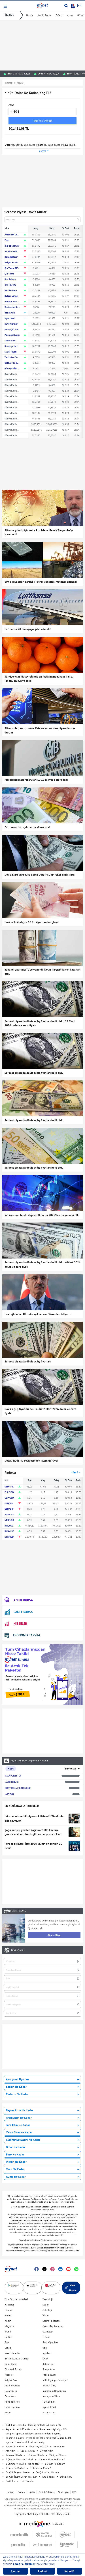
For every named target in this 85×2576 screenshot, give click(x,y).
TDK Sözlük (48, 2401)
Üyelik (32, 2492)
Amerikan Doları (12, 234)
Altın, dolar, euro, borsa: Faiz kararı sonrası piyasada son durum (40, 730)
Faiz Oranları (27, 2481)
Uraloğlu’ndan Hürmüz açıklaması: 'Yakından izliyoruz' (38, 1314)
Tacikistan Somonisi (12, 357)
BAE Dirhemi (11, 290)
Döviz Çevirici (17, 1950)
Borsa (29, 15)
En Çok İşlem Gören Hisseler (21, 2476)
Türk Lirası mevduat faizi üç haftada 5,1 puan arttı (33, 2425)
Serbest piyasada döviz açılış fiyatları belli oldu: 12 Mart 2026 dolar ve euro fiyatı (40, 1023)
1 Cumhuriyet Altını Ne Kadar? (22, 2463)
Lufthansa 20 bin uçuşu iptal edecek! (28, 629)
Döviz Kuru (66, 2476)
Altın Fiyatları (12, 2385)
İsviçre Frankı (11, 262)
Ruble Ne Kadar (42, 2176)
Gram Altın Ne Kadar (42, 2117)
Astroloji (47, 2310)
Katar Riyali (10, 340)
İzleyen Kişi (70, 1768)
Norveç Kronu (11, 329)
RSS (74, 2492)
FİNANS (9, 15)
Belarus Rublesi (12, 301)
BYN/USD (9, 1531)
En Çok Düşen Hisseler (18, 2472)
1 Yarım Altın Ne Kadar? (52, 2459)
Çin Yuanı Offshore (12, 268)
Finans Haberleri (15, 2446)
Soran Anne (48, 2369)
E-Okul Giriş (49, 2385)
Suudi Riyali (11, 351)
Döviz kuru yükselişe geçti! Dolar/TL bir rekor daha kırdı (40, 874)
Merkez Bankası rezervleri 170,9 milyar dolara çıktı (36, 780)
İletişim (10, 2492)
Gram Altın (59, 2446)
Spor (7, 2342)
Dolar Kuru (11, 2391)
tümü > (75, 1472)
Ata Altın (10, 2450)
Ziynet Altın (46, 2450)
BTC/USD (9, 1525)
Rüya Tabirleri (12, 2401)
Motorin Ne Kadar (42, 2094)
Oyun (45, 2358)
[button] (5, 6)
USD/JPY (9, 1503)
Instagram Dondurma (54, 2391)
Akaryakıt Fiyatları (42, 2079)
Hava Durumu (12, 2407)
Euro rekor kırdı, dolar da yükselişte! (27, 827)
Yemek (8, 2315)
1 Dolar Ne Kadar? (55, 2463)
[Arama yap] (66, 5)
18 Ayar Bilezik (35, 2455)
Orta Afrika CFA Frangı (12, 362)
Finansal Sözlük (13, 2369)
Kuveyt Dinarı (11, 323)
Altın (70, 15)
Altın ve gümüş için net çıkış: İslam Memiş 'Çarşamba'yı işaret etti (39, 532)
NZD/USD (9, 1520)
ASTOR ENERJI (11, 1781)
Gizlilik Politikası (46, 2492)
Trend (8, 2331)
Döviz (59, 15)
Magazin (9, 2326)
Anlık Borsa (44, 15)
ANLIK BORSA (19, 1600)
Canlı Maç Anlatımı (52, 2326)
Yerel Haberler (12, 2353)
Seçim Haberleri (51, 2320)
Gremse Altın (28, 2450)
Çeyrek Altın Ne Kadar (42, 2110)
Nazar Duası (49, 2412)
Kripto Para (11, 2380)
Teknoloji (47, 2299)
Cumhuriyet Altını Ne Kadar (42, 2139)
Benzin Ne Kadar (42, 2086)
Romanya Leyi (11, 346)
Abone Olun (54, 1935)
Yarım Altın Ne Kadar (42, 2132)
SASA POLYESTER (13, 1775)
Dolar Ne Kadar (42, 2147)
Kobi (45, 2347)
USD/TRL (9, 1486)
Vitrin (45, 2315)
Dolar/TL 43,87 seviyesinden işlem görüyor (31, 1460)
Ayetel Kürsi (49, 2407)
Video (8, 2347)
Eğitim (8, 2337)
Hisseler (9, 2374)
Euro (7, 240)
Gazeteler (47, 2331)
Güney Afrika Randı (12, 368)
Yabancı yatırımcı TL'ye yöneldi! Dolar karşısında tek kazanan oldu (42, 972)
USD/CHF (9, 1508)
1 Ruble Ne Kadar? (40, 2468)
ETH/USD (9, 1536)
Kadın (8, 2320)
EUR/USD (9, 1492)
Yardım (21, 2492)
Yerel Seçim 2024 (38, 2446)
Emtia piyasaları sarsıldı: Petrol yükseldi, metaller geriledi (41, 581)
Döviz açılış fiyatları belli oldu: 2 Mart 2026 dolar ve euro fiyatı (40, 1411)
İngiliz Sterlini (12, 245)
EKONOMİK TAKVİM (22, 1635)
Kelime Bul (48, 2364)
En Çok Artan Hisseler (48, 2472)
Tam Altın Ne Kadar (42, 2125)
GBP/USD (9, 1497)
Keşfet (8, 2412)
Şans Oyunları (50, 2342)
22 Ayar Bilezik (57, 2455)
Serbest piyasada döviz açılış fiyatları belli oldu (34, 1073)
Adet (11, 104)
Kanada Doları (11, 256)
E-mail (46, 2337)
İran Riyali (10, 312)
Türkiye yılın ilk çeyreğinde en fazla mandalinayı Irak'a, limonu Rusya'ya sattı (39, 679)
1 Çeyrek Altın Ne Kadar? (19, 2459)
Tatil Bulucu (49, 2374)
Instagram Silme (51, 2396)
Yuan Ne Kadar (42, 2169)
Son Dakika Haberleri (16, 2299)
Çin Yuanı (9, 273)
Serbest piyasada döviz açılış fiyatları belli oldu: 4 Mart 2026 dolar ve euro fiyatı (42, 1264)
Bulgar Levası (11, 295)
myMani (46, 2353)
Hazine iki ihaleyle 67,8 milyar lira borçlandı (32, 922)
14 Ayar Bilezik (14, 2455)
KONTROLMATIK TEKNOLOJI (18, 1788)
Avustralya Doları (12, 251)
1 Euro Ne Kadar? (15, 2468)
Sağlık (45, 2304)
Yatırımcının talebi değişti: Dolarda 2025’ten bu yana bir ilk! (42, 1215)
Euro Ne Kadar (42, 2154)
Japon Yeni (10, 318)
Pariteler (10, 1472)
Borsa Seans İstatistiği (17, 2358)
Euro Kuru (10, 2396)
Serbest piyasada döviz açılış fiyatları (28, 1361)
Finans (8, 2310)
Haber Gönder (71, 2287)
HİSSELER (16, 1624)
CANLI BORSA (19, 1612)
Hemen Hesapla (42, 120)
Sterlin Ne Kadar (42, 2162)
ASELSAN (9, 1794)
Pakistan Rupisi (12, 335)
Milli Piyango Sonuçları (55, 2380)
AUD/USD (9, 1514)
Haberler (9, 2304)
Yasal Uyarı (63, 2492)
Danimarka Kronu (12, 307)
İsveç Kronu (10, 284)
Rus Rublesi (10, 279)
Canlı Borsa (11, 2364)
